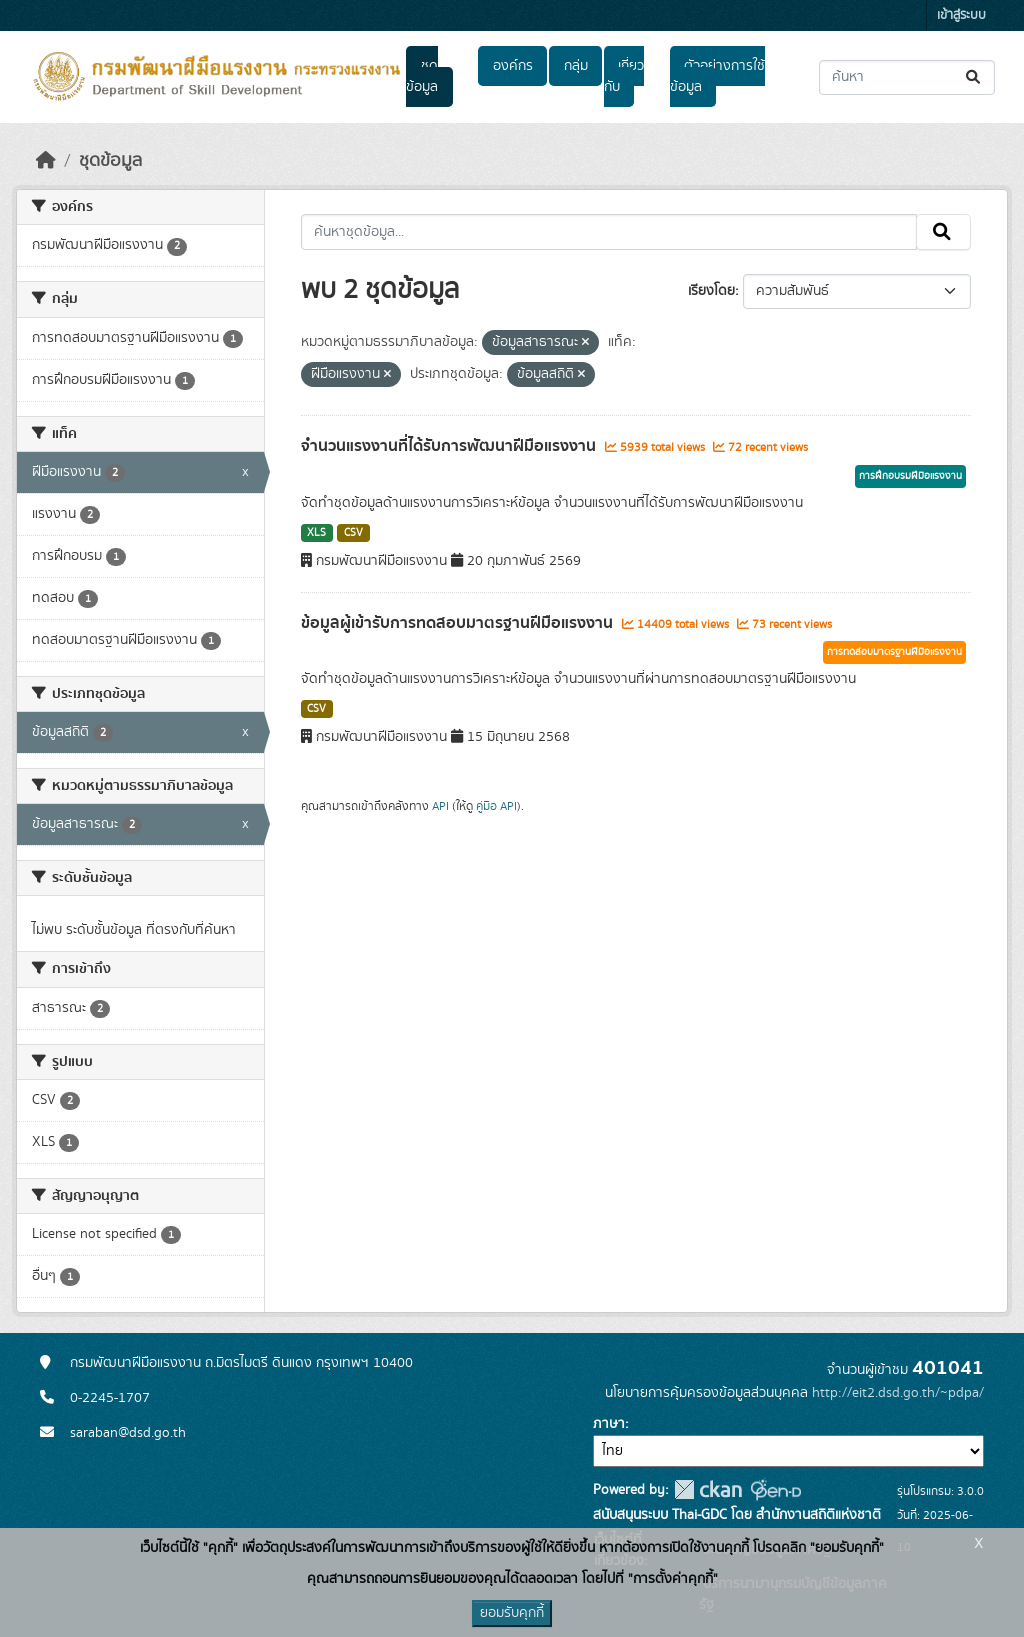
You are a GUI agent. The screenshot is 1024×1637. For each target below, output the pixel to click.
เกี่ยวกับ (624, 76)
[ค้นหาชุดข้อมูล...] (907, 77)
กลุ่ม (576, 66)
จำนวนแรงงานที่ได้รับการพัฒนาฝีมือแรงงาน (450, 446)
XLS (316, 533)
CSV (353, 533)
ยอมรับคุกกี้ (512, 1613)
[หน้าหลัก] (46, 161)
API (440, 806)
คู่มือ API (496, 806)
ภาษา (609, 1424)
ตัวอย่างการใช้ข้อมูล (717, 76)
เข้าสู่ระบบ (961, 15)
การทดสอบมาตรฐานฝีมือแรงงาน (894, 652)
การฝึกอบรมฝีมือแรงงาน (910, 476)
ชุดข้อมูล (422, 76)
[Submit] (974, 77)
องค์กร (513, 66)
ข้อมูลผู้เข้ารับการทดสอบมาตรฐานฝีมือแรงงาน (459, 623)
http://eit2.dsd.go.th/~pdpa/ (898, 1393)
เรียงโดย (711, 291)
